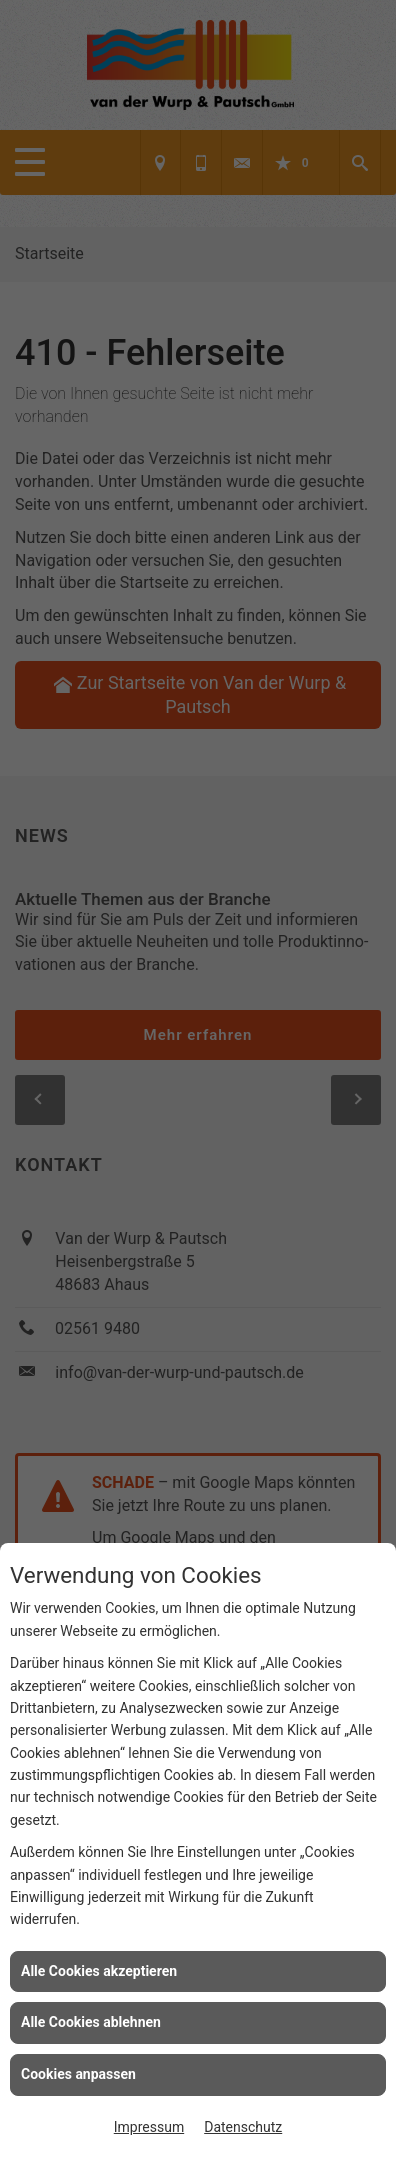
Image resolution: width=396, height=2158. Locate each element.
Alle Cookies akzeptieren (99, 1971)
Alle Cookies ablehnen (91, 2022)
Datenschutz (243, 2127)
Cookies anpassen (78, 2074)
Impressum (149, 2127)
